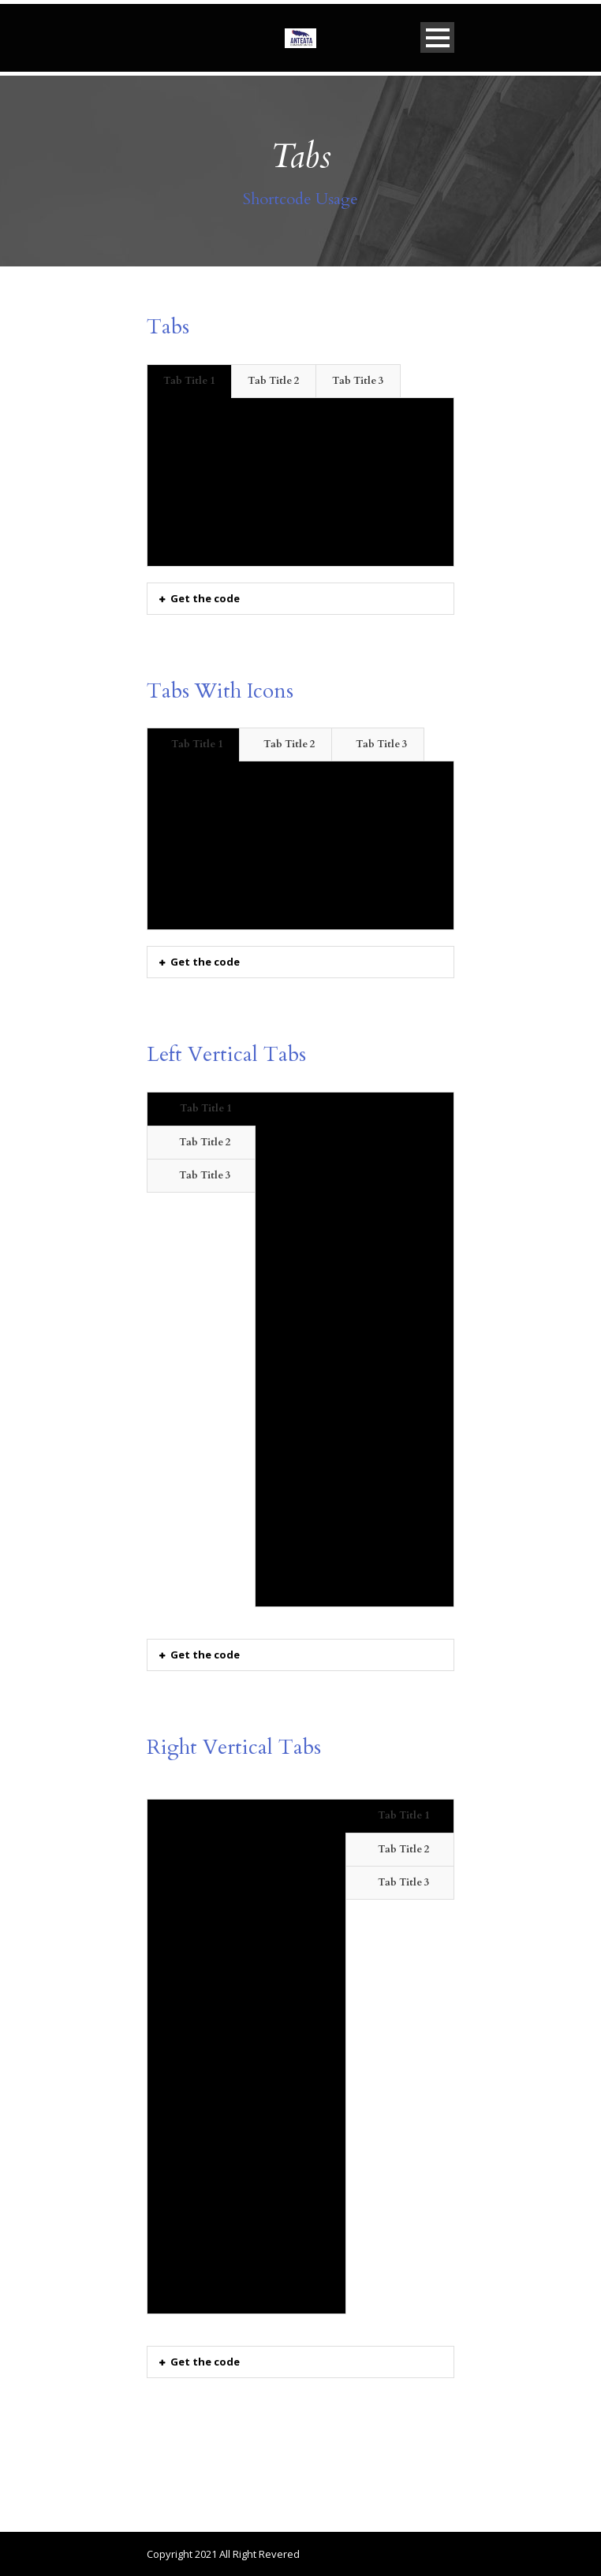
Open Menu (437, 37)
